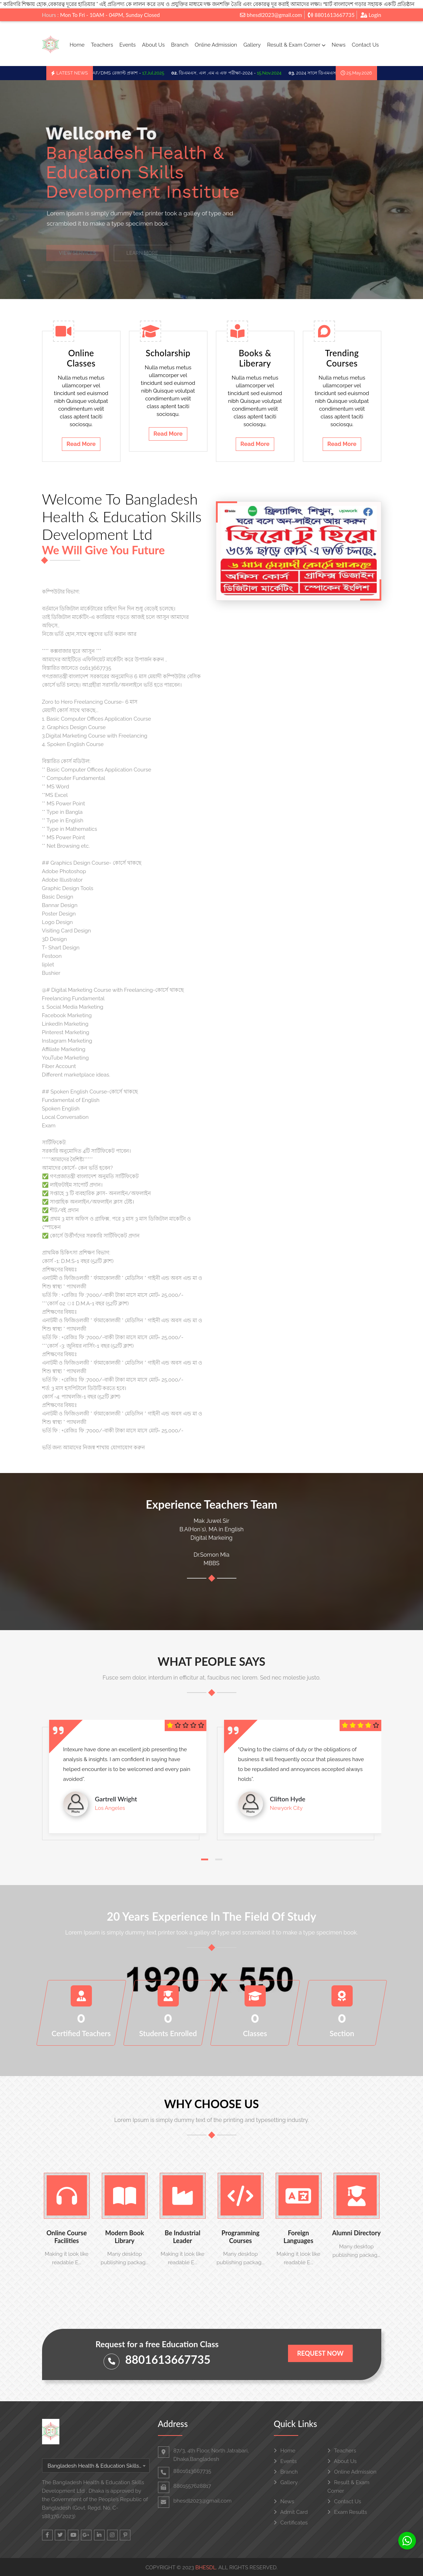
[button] (204, 1859)
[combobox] (95, 2465)
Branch (179, 45)
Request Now (320, 2353)
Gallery (252, 45)
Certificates (291, 2523)
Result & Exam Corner (296, 45)
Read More (80, 444)
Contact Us (365, 45)
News (338, 45)
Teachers (102, 45)
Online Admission (216, 45)
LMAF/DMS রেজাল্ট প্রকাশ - (126, 73)
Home (77, 45)
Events (127, 45)
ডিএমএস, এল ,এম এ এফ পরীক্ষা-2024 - (231, 73)
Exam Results (347, 2512)
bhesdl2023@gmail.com (271, 15)
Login (370, 15)
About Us (153, 45)
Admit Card (291, 2512)
